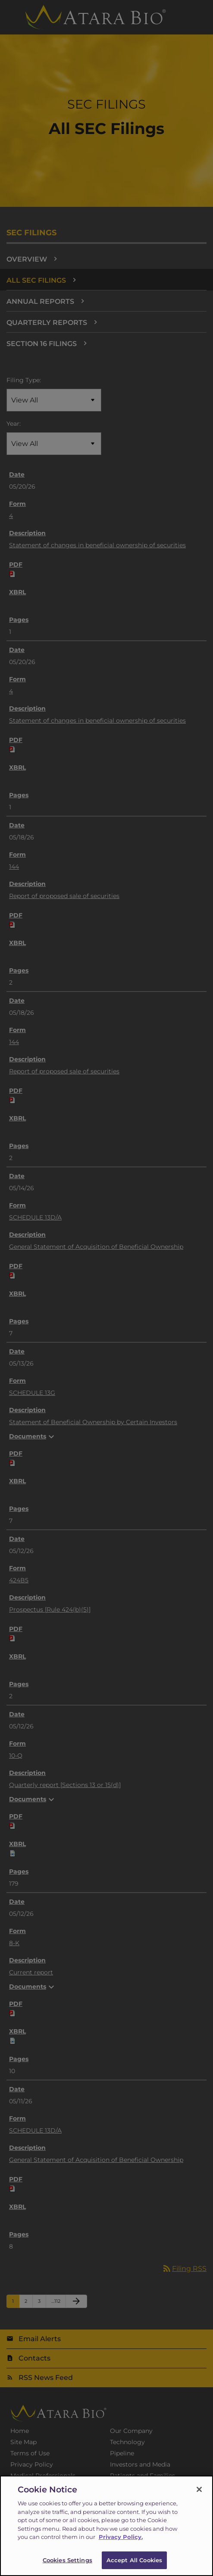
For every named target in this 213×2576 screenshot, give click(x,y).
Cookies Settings (67, 2563)
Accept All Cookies (134, 2563)
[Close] (199, 2493)
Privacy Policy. (121, 2540)
